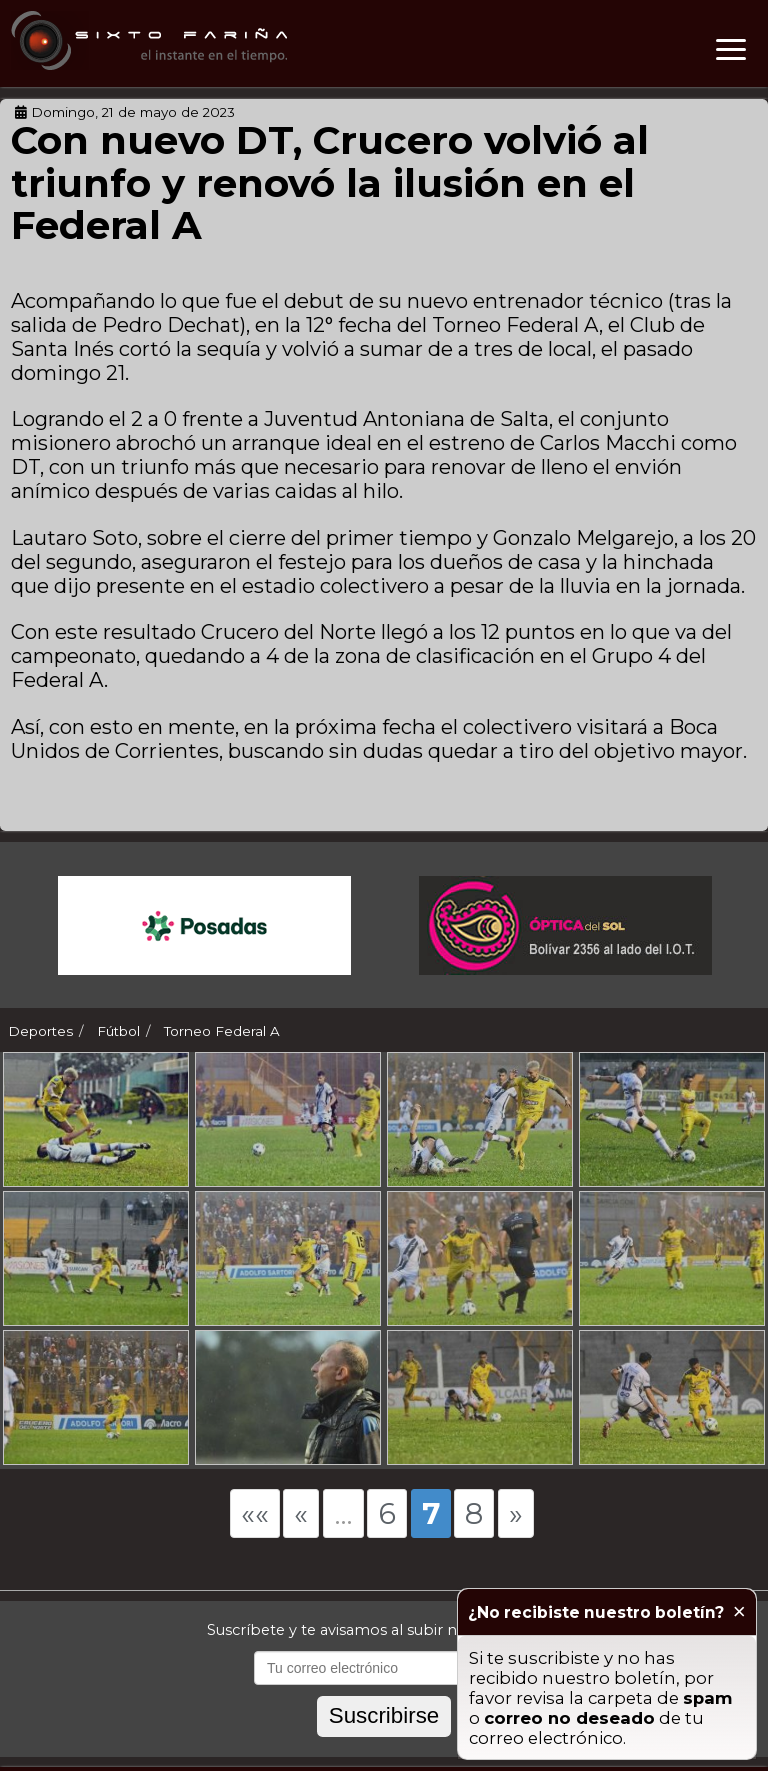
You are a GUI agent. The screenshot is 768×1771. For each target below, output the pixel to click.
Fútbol (118, 1031)
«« (255, 1535)
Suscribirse (384, 1737)
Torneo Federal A (222, 1031)
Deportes (40, 1031)
